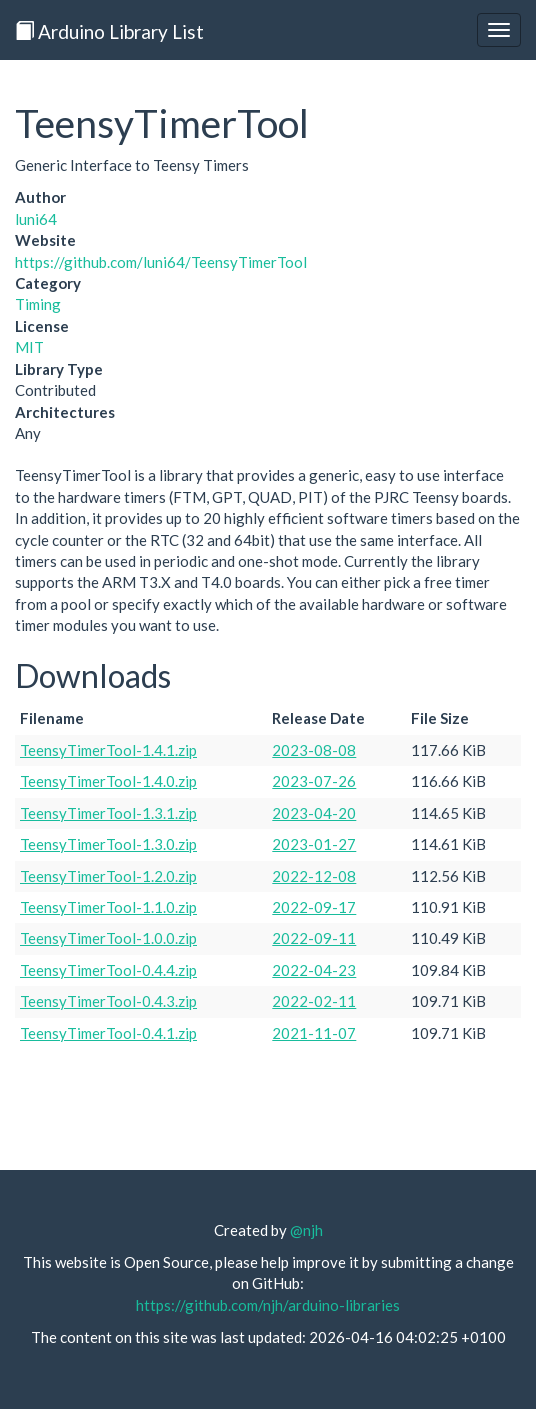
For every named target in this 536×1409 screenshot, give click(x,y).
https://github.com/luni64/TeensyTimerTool (161, 262)
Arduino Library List (109, 31)
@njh (306, 1230)
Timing (38, 304)
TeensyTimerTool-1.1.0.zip (108, 907)
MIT (29, 347)
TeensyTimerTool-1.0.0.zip (108, 938)
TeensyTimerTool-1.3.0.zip (108, 844)
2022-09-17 (314, 907)
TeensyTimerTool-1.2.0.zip (108, 876)
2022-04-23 (314, 970)
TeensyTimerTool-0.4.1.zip (108, 1033)
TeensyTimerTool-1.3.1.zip (108, 813)
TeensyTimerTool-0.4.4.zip (108, 970)
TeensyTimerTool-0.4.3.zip (108, 1001)
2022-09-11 (314, 938)
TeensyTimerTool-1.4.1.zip (108, 750)
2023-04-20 (314, 813)
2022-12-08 (314, 876)
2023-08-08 (314, 750)
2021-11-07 (314, 1033)
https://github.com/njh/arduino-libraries (268, 1305)
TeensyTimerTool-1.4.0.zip (108, 781)
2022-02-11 (314, 1001)
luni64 (36, 219)
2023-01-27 (314, 844)
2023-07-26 (314, 781)
